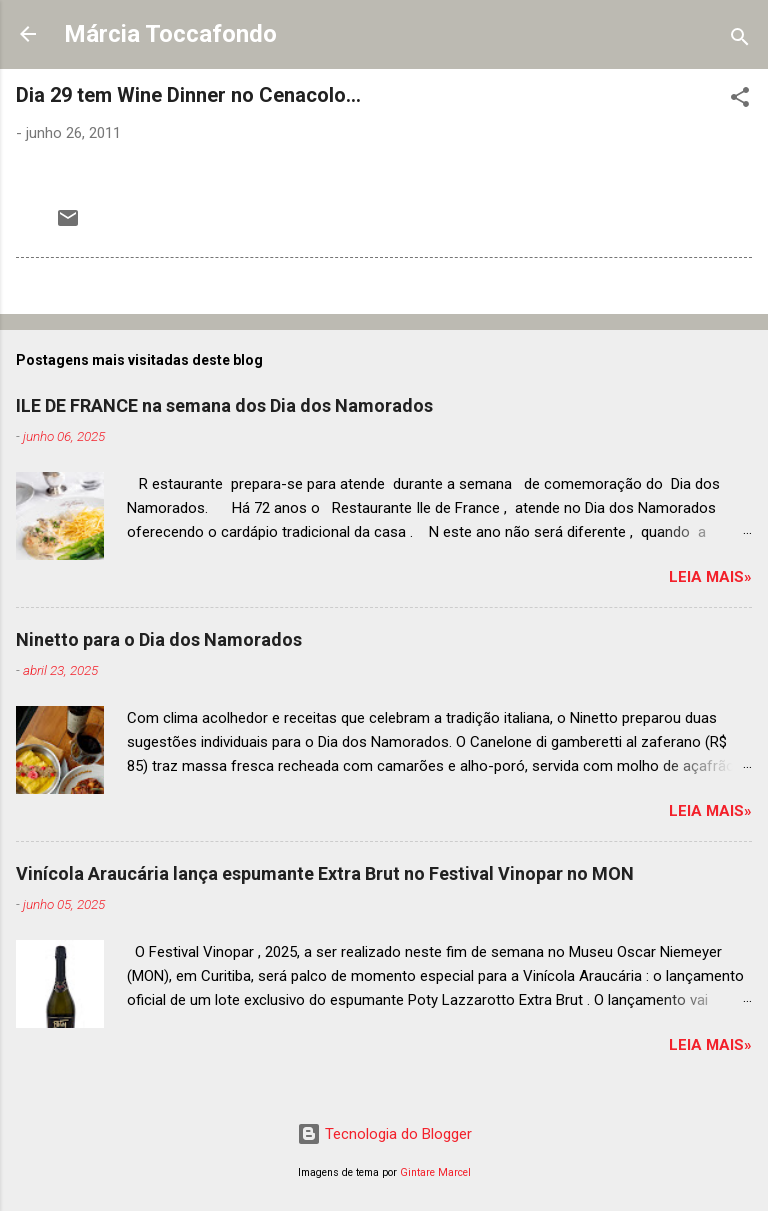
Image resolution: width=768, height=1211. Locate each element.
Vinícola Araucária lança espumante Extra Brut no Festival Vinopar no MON (325, 873)
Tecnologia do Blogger (384, 1134)
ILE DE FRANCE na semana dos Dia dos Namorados (224, 405)
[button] (740, 100)
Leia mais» (710, 577)
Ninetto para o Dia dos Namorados (159, 639)
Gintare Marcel (435, 1172)
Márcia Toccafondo (170, 34)
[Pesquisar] (740, 40)
